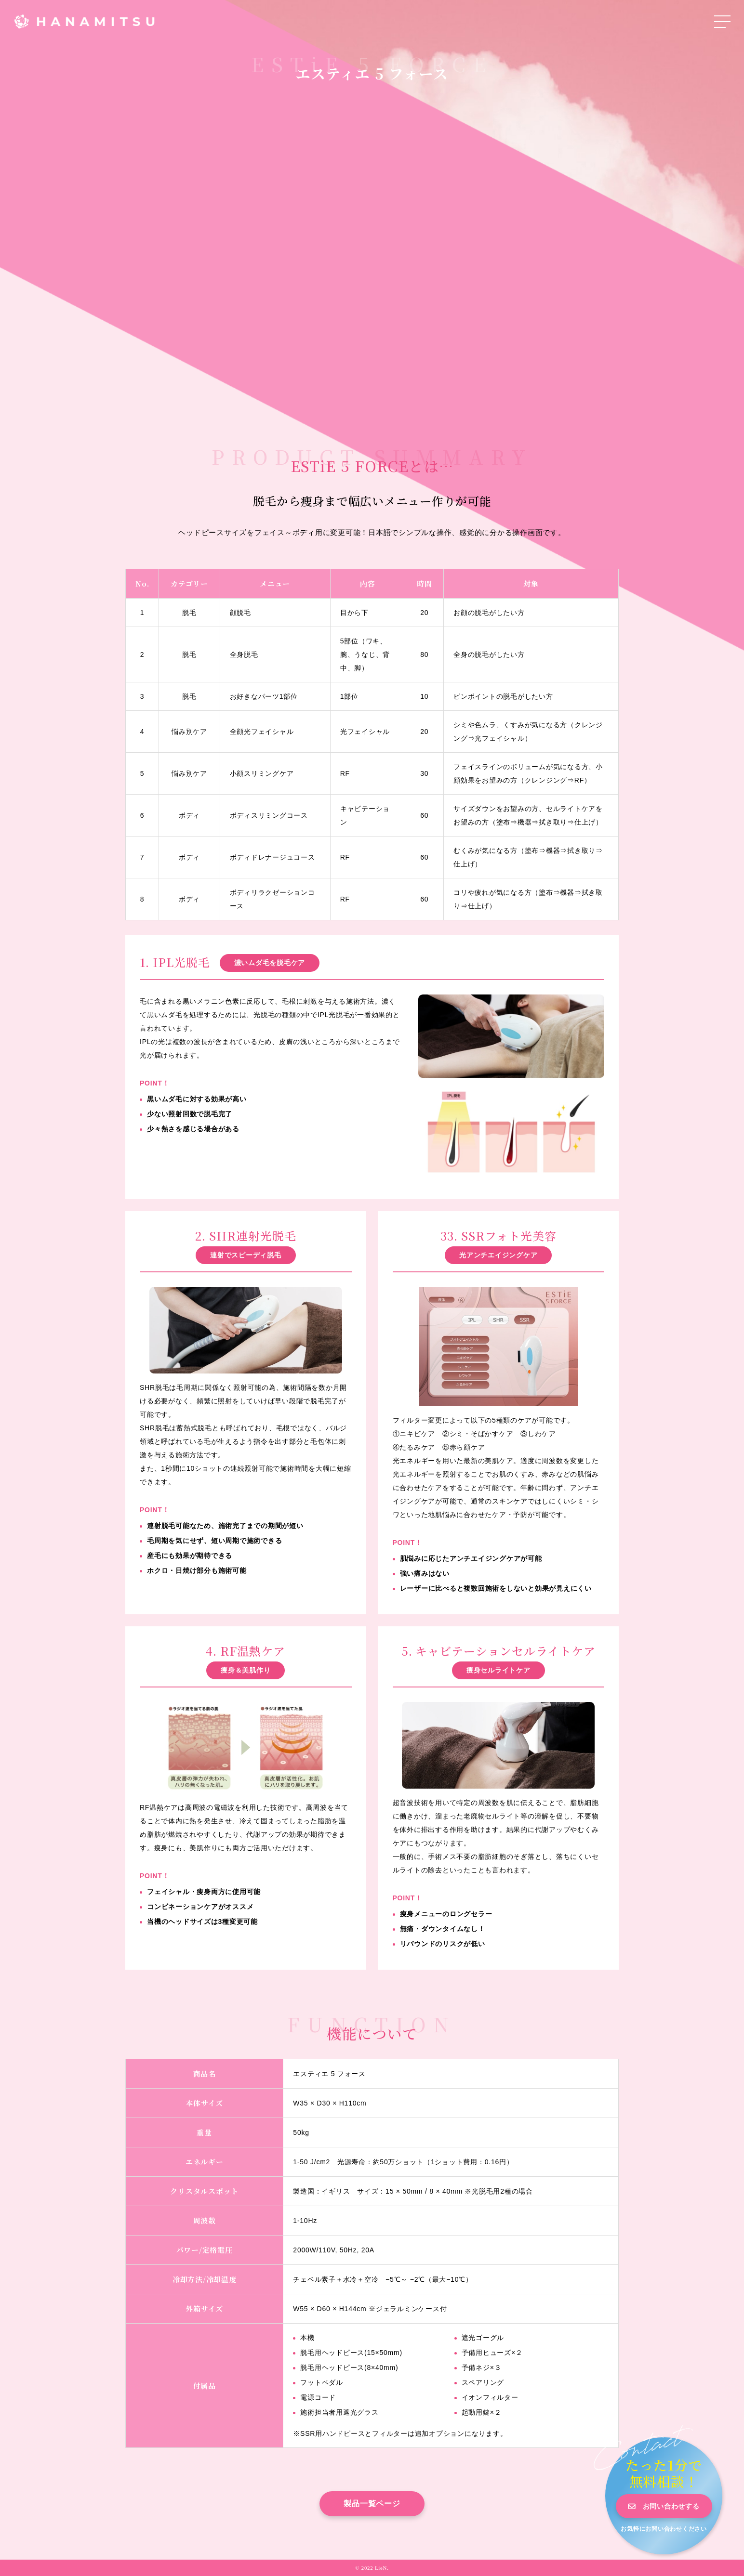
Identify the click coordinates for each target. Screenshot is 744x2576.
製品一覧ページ (372, 2503)
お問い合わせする (671, 2506)
